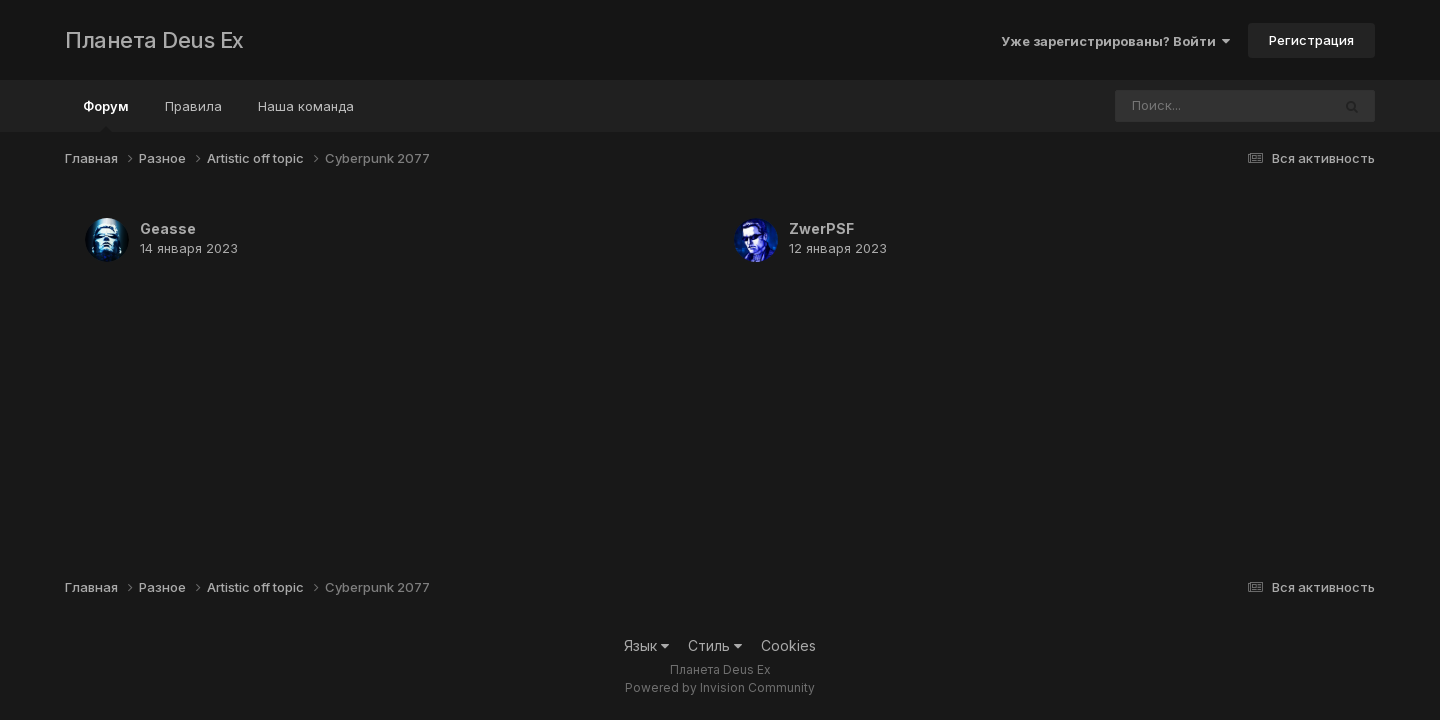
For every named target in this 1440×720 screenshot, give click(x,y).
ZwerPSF (821, 228)
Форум (106, 115)
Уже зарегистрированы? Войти (1115, 41)
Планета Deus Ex (154, 40)
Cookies (788, 645)
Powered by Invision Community (720, 687)
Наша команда (306, 106)
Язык (646, 645)
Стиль (715, 645)
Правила (193, 106)
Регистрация (1311, 40)
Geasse (168, 228)
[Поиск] (1185, 106)
